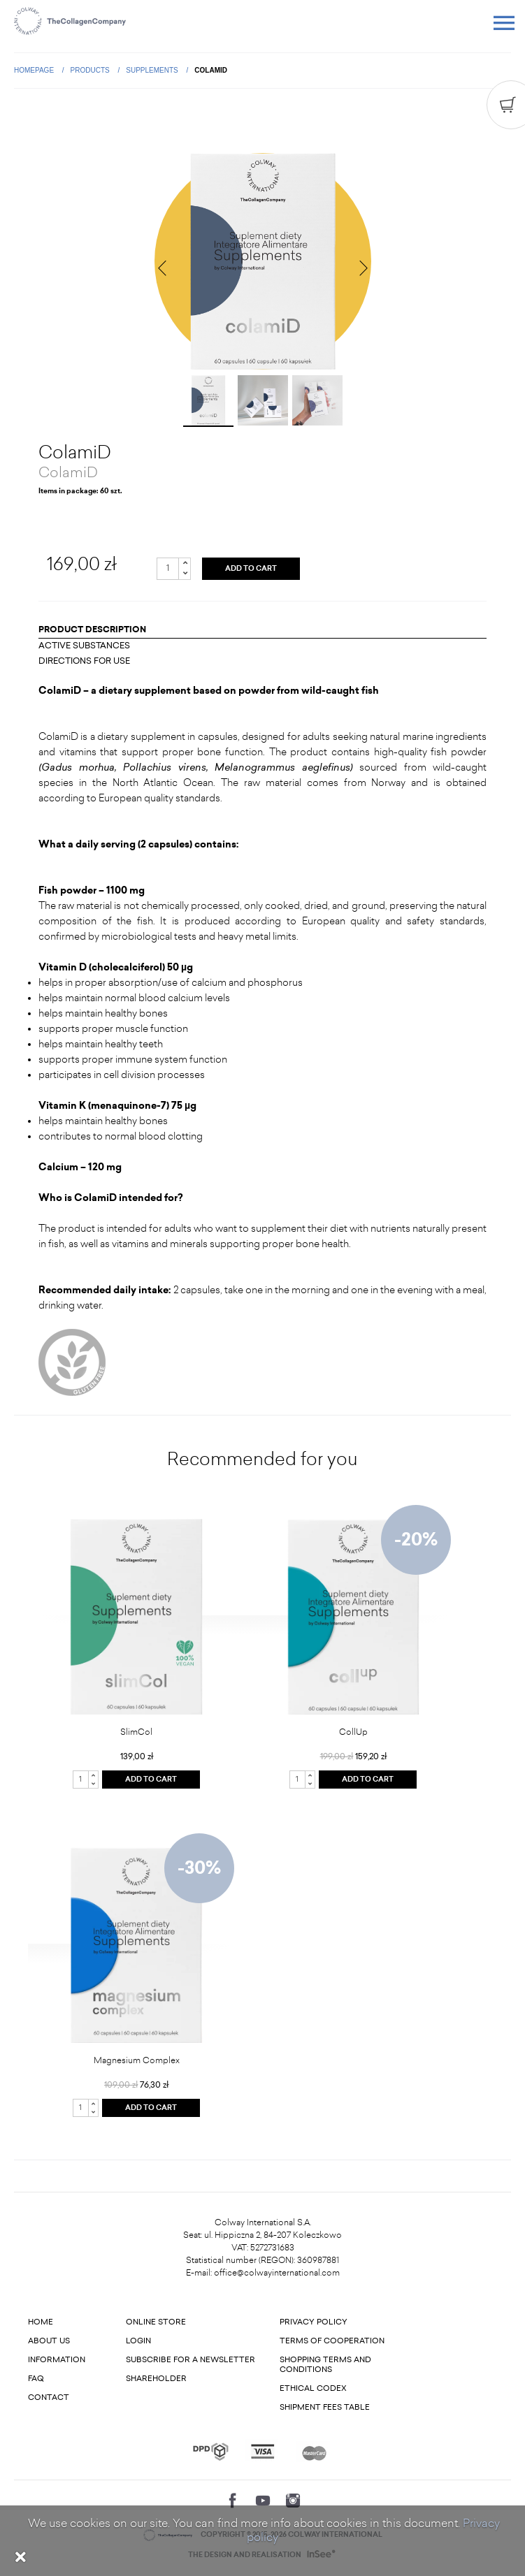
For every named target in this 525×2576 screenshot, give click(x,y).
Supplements (153, 70)
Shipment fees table (325, 2407)
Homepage (35, 70)
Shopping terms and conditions (325, 2364)
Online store (156, 2322)
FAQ (36, 2378)
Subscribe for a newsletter (190, 2359)
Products (91, 70)
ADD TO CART (251, 569)
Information (56, 2359)
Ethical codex (313, 2388)
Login (138, 2340)
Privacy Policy (313, 2322)
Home (40, 2322)
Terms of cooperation (332, 2340)
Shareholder (156, 2378)
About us (49, 2340)
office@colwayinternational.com (277, 2273)
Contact (48, 2397)
